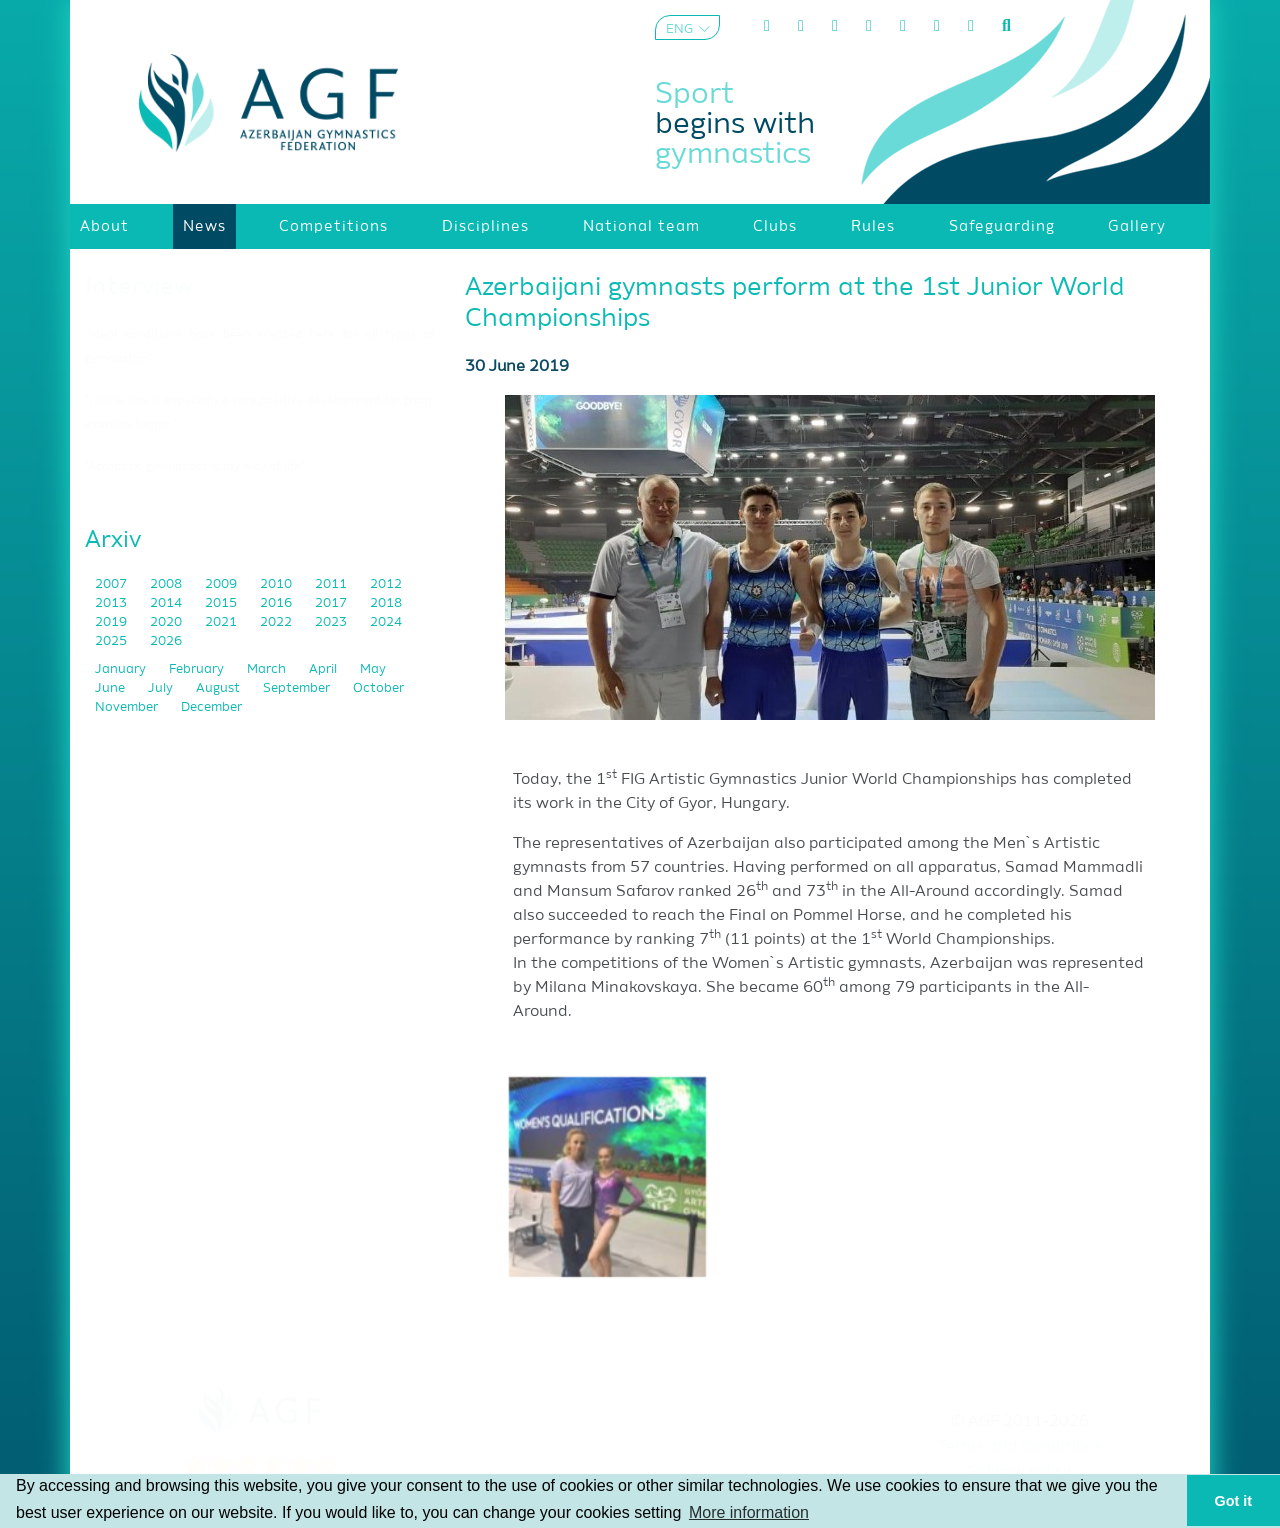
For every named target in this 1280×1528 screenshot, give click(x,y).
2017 (332, 603)
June (111, 688)
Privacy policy (1020, 1472)
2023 (332, 622)
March (268, 669)
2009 (222, 584)
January (122, 669)
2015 (222, 603)
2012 (386, 584)
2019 (112, 622)
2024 (386, 622)
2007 (112, 584)
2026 (166, 641)
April (324, 669)
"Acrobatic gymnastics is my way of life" (195, 467)
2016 (277, 603)
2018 (386, 603)
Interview (139, 287)
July (162, 688)
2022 (277, 622)
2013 (112, 603)
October (378, 688)
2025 (112, 641)
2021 (222, 622)
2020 (167, 622)
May (373, 669)
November (128, 707)
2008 (167, 584)
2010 (277, 584)
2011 (332, 584)
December (211, 707)
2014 (167, 603)
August (219, 688)
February (198, 669)
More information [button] (749, 1512)
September (298, 688)
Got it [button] (1234, 1501)
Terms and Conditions (1020, 1447)
